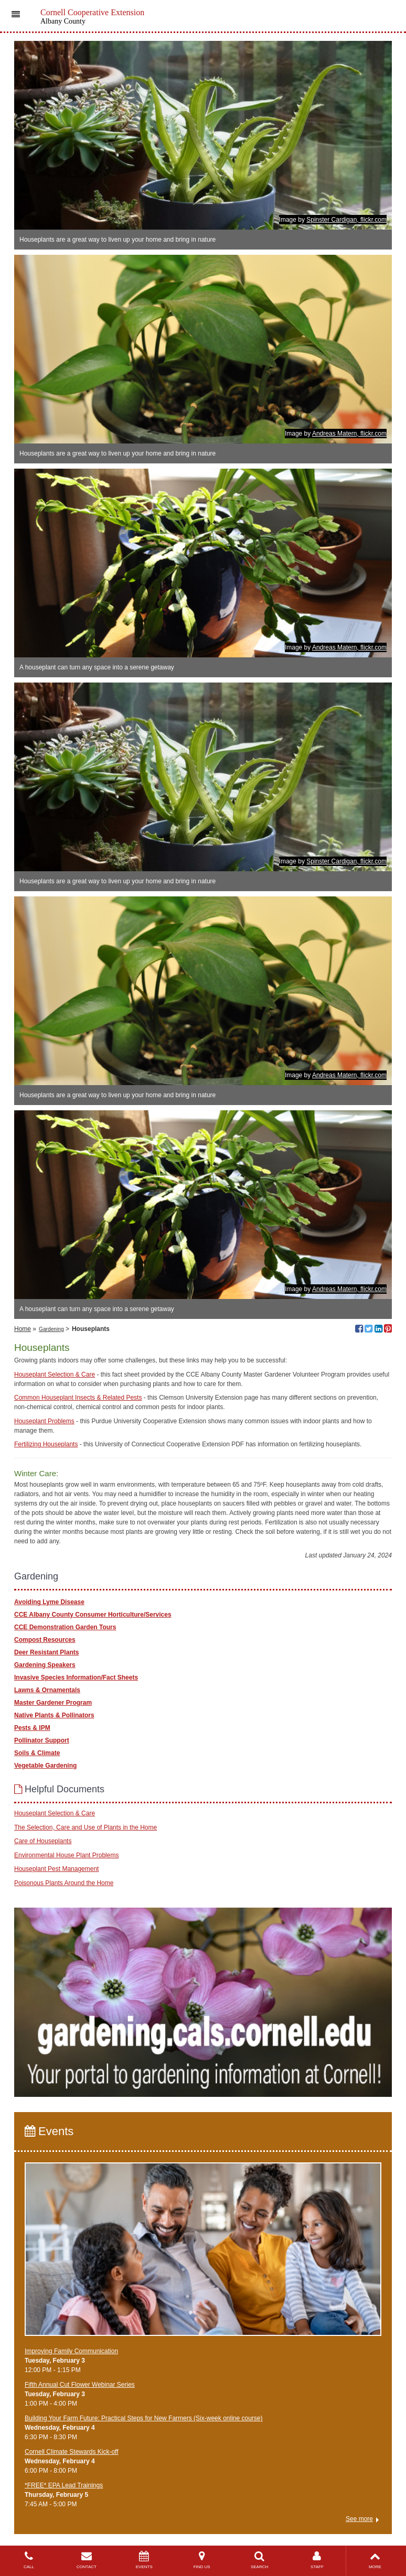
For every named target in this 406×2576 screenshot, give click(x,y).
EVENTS (144, 2560)
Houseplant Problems (44, 1421)
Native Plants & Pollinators (54, 1715)
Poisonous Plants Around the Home (63, 1883)
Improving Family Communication (71, 2351)
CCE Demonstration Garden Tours (65, 1627)
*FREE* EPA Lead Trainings (64, 2485)
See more (359, 2519)
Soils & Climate (37, 1753)
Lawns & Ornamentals (47, 1690)
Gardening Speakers (45, 1665)
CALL (29, 2560)
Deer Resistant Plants (46, 1652)
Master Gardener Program (53, 1702)
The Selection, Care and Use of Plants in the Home (85, 1827)
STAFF (317, 2560)
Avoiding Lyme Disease (49, 1602)
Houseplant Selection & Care (54, 1374)
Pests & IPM (32, 1727)
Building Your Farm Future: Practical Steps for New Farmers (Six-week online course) (144, 2418)
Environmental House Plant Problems (66, 1855)
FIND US (202, 2560)
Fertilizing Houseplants (46, 1444)
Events (49, 2131)
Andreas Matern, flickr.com (349, 433)
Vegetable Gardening (45, 1765)
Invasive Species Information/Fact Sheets (76, 1677)
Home (22, 1329)
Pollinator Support (41, 1740)
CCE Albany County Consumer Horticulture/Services (93, 1614)
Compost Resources (45, 1639)
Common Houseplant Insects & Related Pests (78, 1397)
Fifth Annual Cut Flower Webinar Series (80, 2384)
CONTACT (86, 2560)
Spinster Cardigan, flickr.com (346, 219)
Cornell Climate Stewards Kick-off (72, 2451)
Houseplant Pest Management (56, 1869)
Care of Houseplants (42, 1841)
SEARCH (259, 2560)
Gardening (51, 1329)
